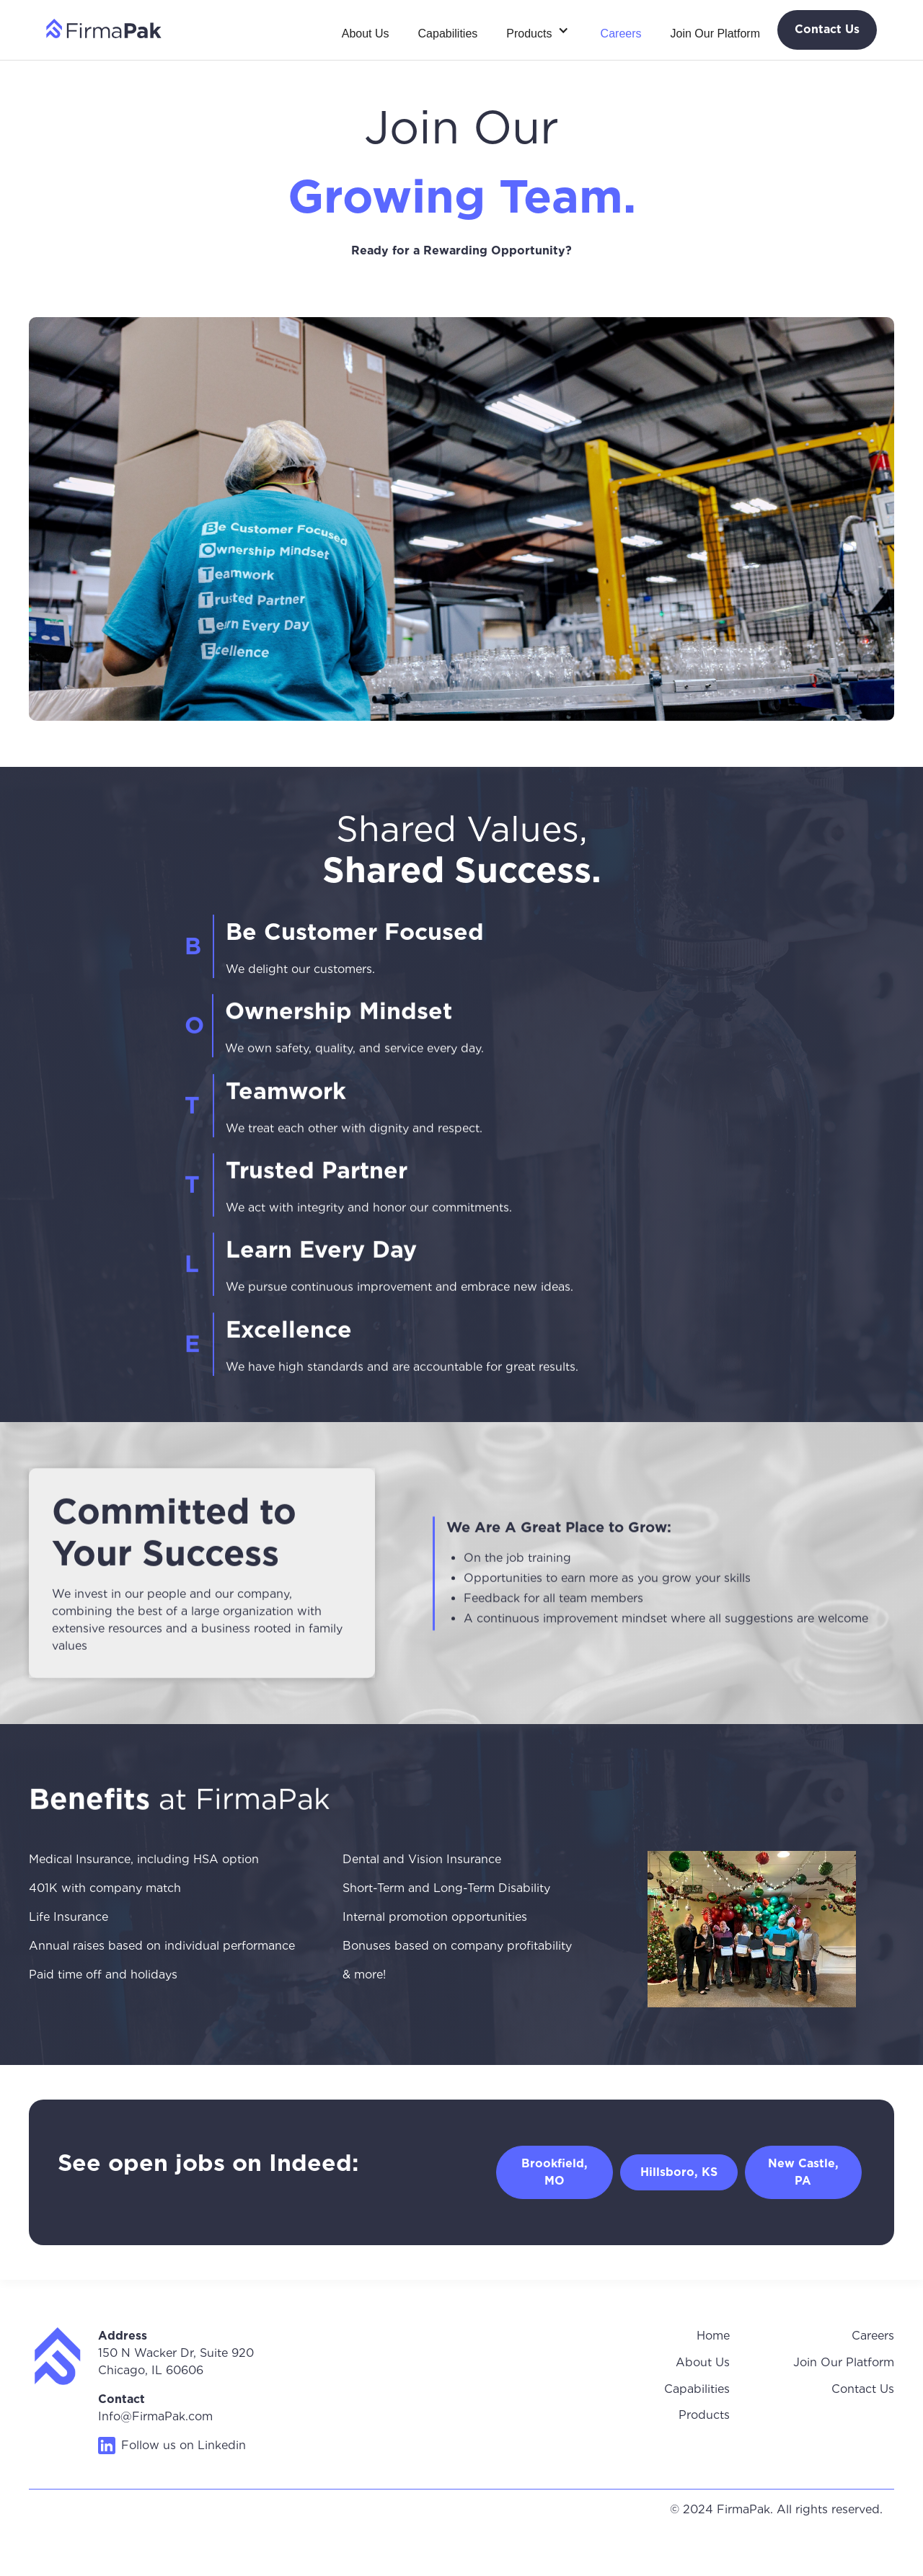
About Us (365, 33)
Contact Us (862, 2389)
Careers (621, 33)
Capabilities (448, 33)
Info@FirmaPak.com (155, 2416)
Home (713, 2335)
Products (704, 2415)
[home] (104, 28)
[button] (539, 30)
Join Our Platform (715, 33)
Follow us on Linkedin (183, 2445)
